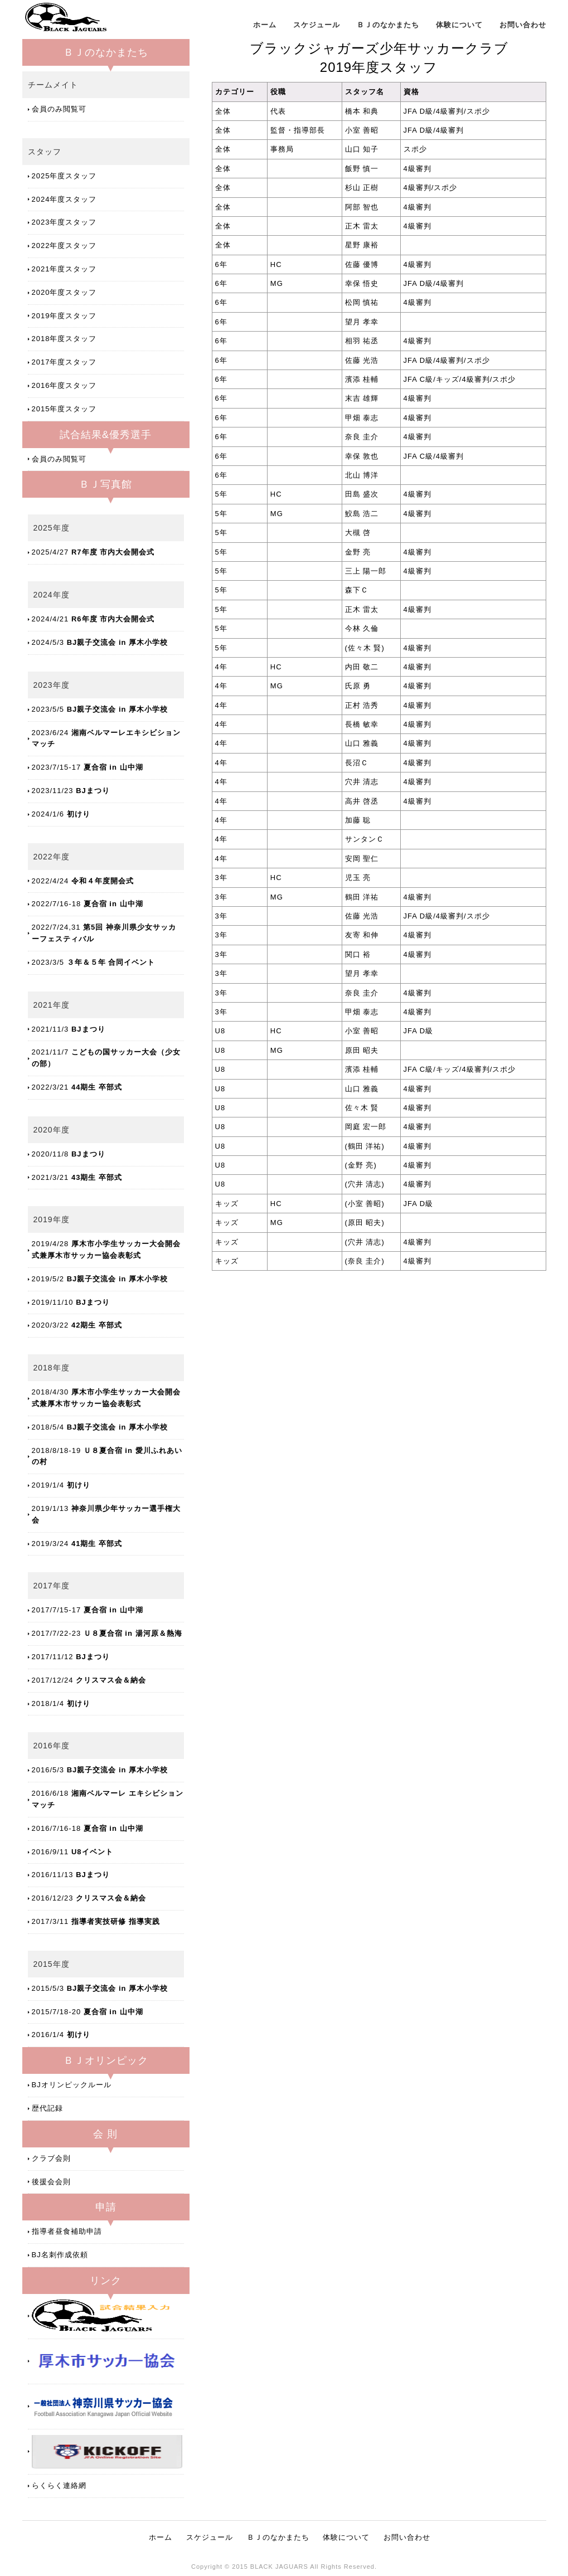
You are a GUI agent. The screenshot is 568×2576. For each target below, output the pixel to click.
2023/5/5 (100, 709)
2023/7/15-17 (87, 767)
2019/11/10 (71, 1302)
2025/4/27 (93, 552)
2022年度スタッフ (64, 245)
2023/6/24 (106, 738)
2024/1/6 (61, 814)
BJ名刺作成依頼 (60, 2255)
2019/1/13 (106, 1514)
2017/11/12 (71, 1656)
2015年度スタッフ (64, 409)
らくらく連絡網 (59, 2485)
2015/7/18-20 (87, 2012)
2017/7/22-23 (107, 1633)
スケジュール (316, 25)
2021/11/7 (106, 1058)
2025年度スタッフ (64, 176)
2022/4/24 (83, 881)
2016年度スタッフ (64, 385)
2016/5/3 (100, 1770)
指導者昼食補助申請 (67, 2231)
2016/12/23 (89, 1898)
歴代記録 (47, 2108)
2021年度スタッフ (64, 269)
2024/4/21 (93, 619)
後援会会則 (51, 2182)
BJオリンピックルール (71, 2085)
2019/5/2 (100, 1279)
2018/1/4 (61, 1703)
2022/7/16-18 (87, 904)
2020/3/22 (77, 1325)
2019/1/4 (61, 1485)
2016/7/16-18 (87, 1828)
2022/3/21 (77, 1087)
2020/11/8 (68, 1154)
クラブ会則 (51, 2158)
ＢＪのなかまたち (388, 25)
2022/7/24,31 (104, 933)
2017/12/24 (89, 1680)
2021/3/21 (77, 1177)
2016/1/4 (61, 2034)
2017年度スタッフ (64, 362)
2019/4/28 (106, 1250)
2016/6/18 (107, 1799)
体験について (459, 25)
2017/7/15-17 (87, 1610)
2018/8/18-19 (107, 1456)
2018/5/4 (100, 1427)
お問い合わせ (522, 25)
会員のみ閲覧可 (59, 109)
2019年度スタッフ (64, 316)
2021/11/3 (68, 1029)
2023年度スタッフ (64, 222)
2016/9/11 (72, 1852)
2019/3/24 (77, 1543)
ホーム (264, 25)
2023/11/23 (71, 790)
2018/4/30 (106, 1398)
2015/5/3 (100, 1988)
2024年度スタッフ (64, 199)
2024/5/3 (100, 642)
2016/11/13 (71, 1874)
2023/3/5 (94, 962)
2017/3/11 (96, 1921)
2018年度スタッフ (64, 338)
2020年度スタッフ (64, 292)
